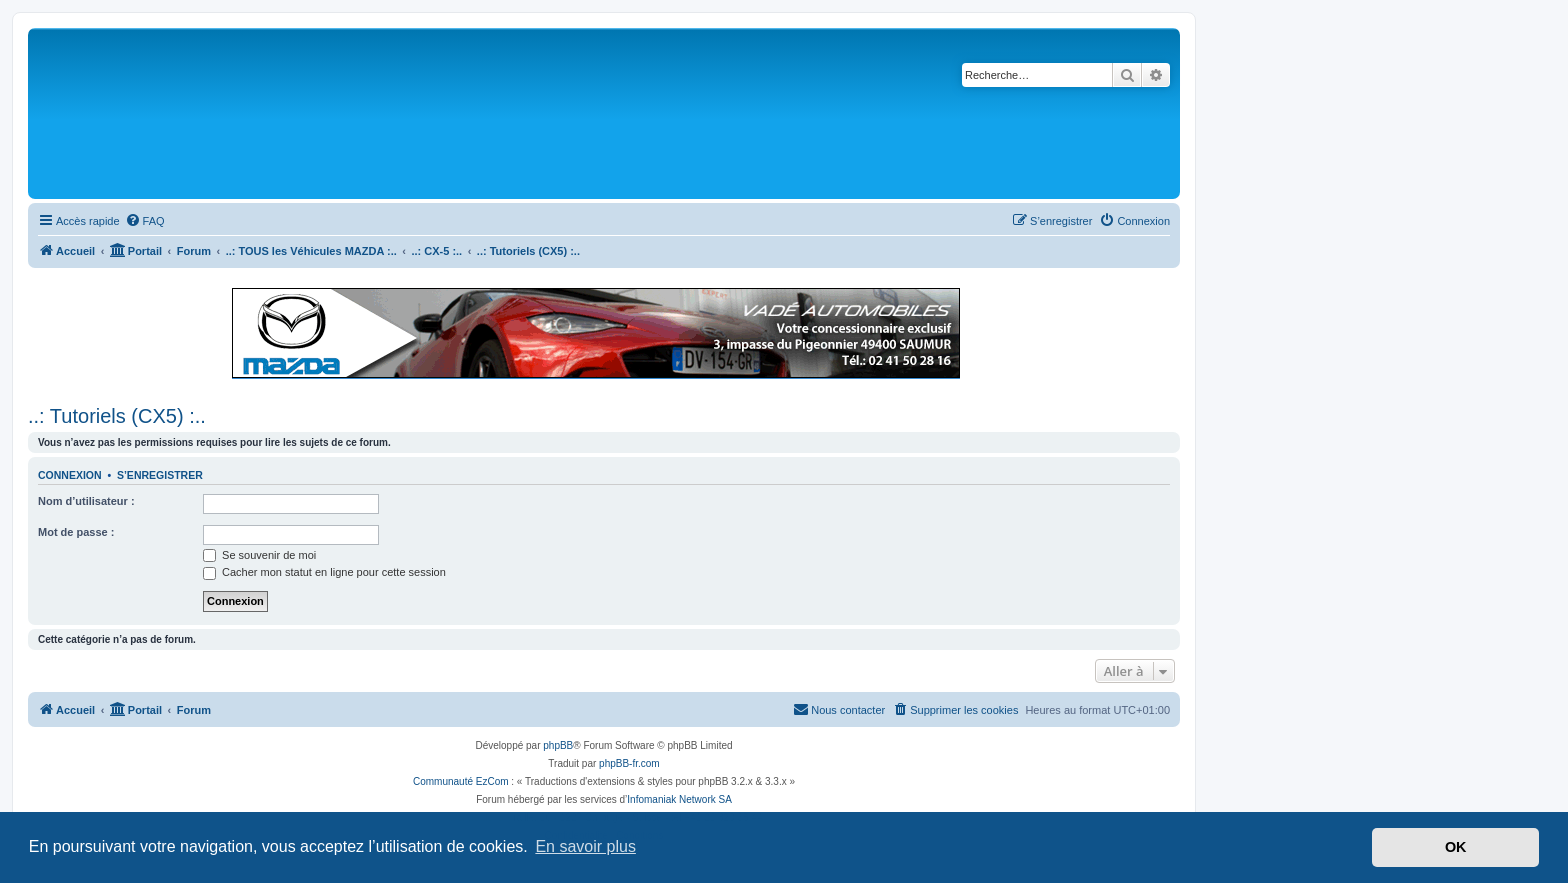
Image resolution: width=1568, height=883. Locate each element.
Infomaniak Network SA (679, 799)
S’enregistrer (160, 475)
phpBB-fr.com (629, 763)
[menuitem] (145, 221)
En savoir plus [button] (585, 846)
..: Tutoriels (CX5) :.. (117, 416)
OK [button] (1456, 847)
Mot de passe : (76, 532)
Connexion (70, 475)
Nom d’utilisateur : (86, 501)
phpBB (558, 745)
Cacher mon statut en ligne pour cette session (324, 572)
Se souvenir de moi (259, 555)
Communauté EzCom (461, 781)
